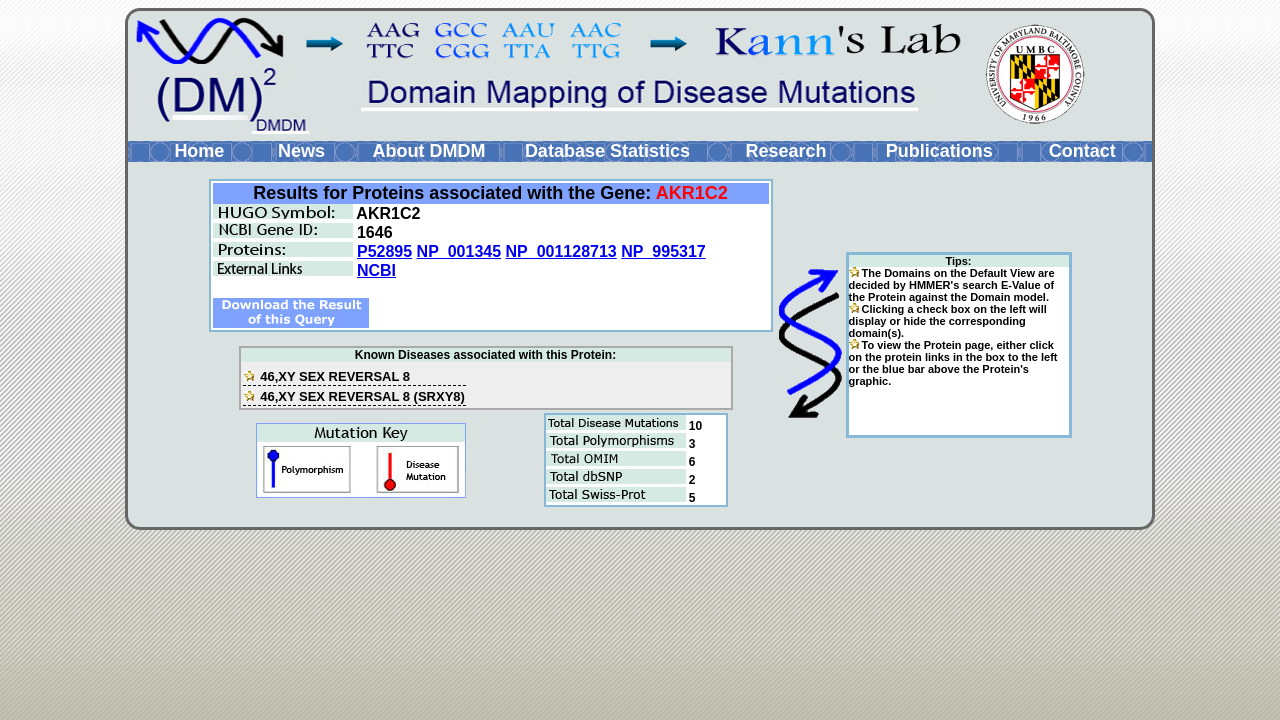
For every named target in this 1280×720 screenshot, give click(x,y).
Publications (939, 151)
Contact (1082, 151)
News (301, 151)
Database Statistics (607, 151)
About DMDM (428, 151)
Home (199, 151)
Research (785, 151)
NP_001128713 (561, 251)
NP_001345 (459, 251)
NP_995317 (663, 251)
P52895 (384, 251)
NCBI (376, 270)
